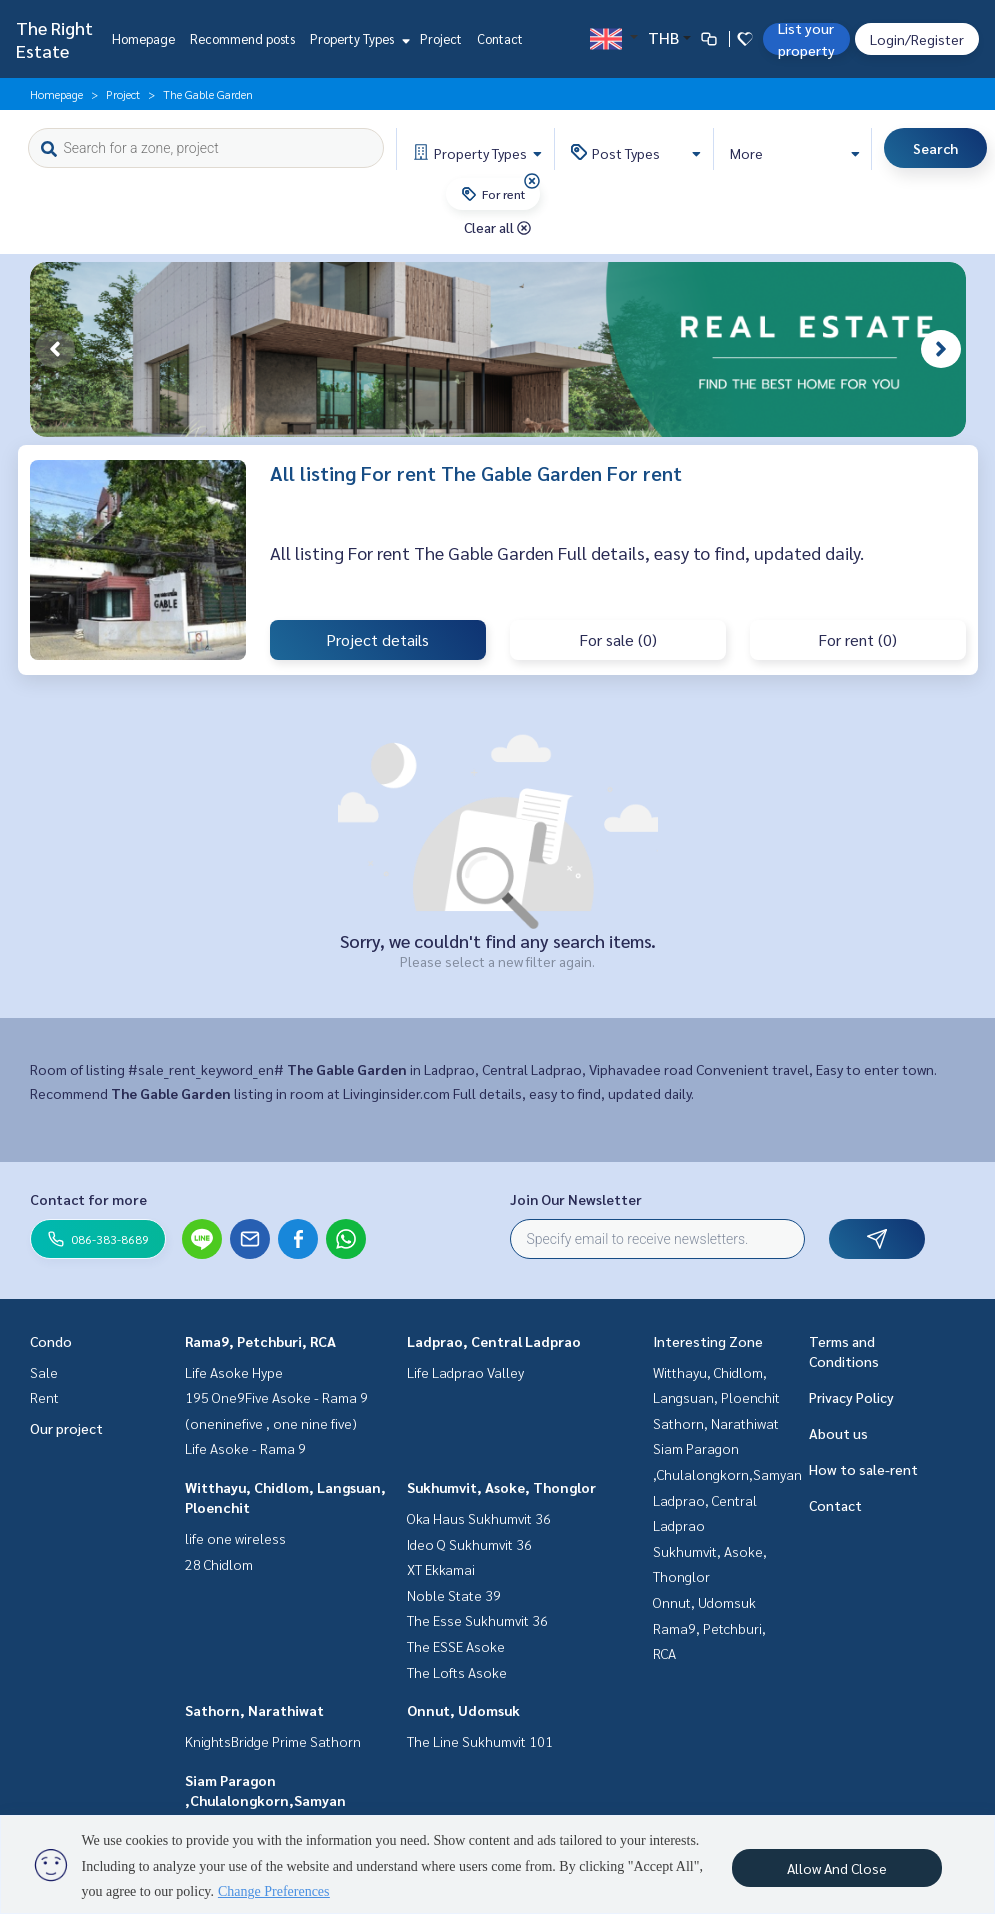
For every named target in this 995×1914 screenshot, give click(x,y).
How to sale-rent (863, 1469)
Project (441, 38)
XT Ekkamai (441, 1569)
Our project (66, 1428)
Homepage (143, 38)
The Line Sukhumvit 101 (480, 1741)
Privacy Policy (851, 1397)
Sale (44, 1372)
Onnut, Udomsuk (463, 1710)
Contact (500, 38)
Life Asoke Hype (234, 1372)
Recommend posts (242, 38)
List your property (806, 39)
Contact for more (88, 1199)
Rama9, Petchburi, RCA (260, 1341)
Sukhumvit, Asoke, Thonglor (501, 1487)
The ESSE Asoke (456, 1646)
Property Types (357, 38)
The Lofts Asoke (457, 1672)
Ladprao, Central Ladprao (494, 1341)
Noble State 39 (454, 1595)
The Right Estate (54, 39)
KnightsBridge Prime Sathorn (273, 1741)
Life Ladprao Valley (465, 1372)
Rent (44, 1397)
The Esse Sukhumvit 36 (477, 1620)
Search (935, 148)
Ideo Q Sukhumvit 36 (469, 1544)
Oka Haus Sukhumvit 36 (479, 1518)
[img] (532, 181)
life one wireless (235, 1538)
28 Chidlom (219, 1564)
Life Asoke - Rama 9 (245, 1448)
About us (838, 1433)
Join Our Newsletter (576, 1199)
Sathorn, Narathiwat (254, 1710)
